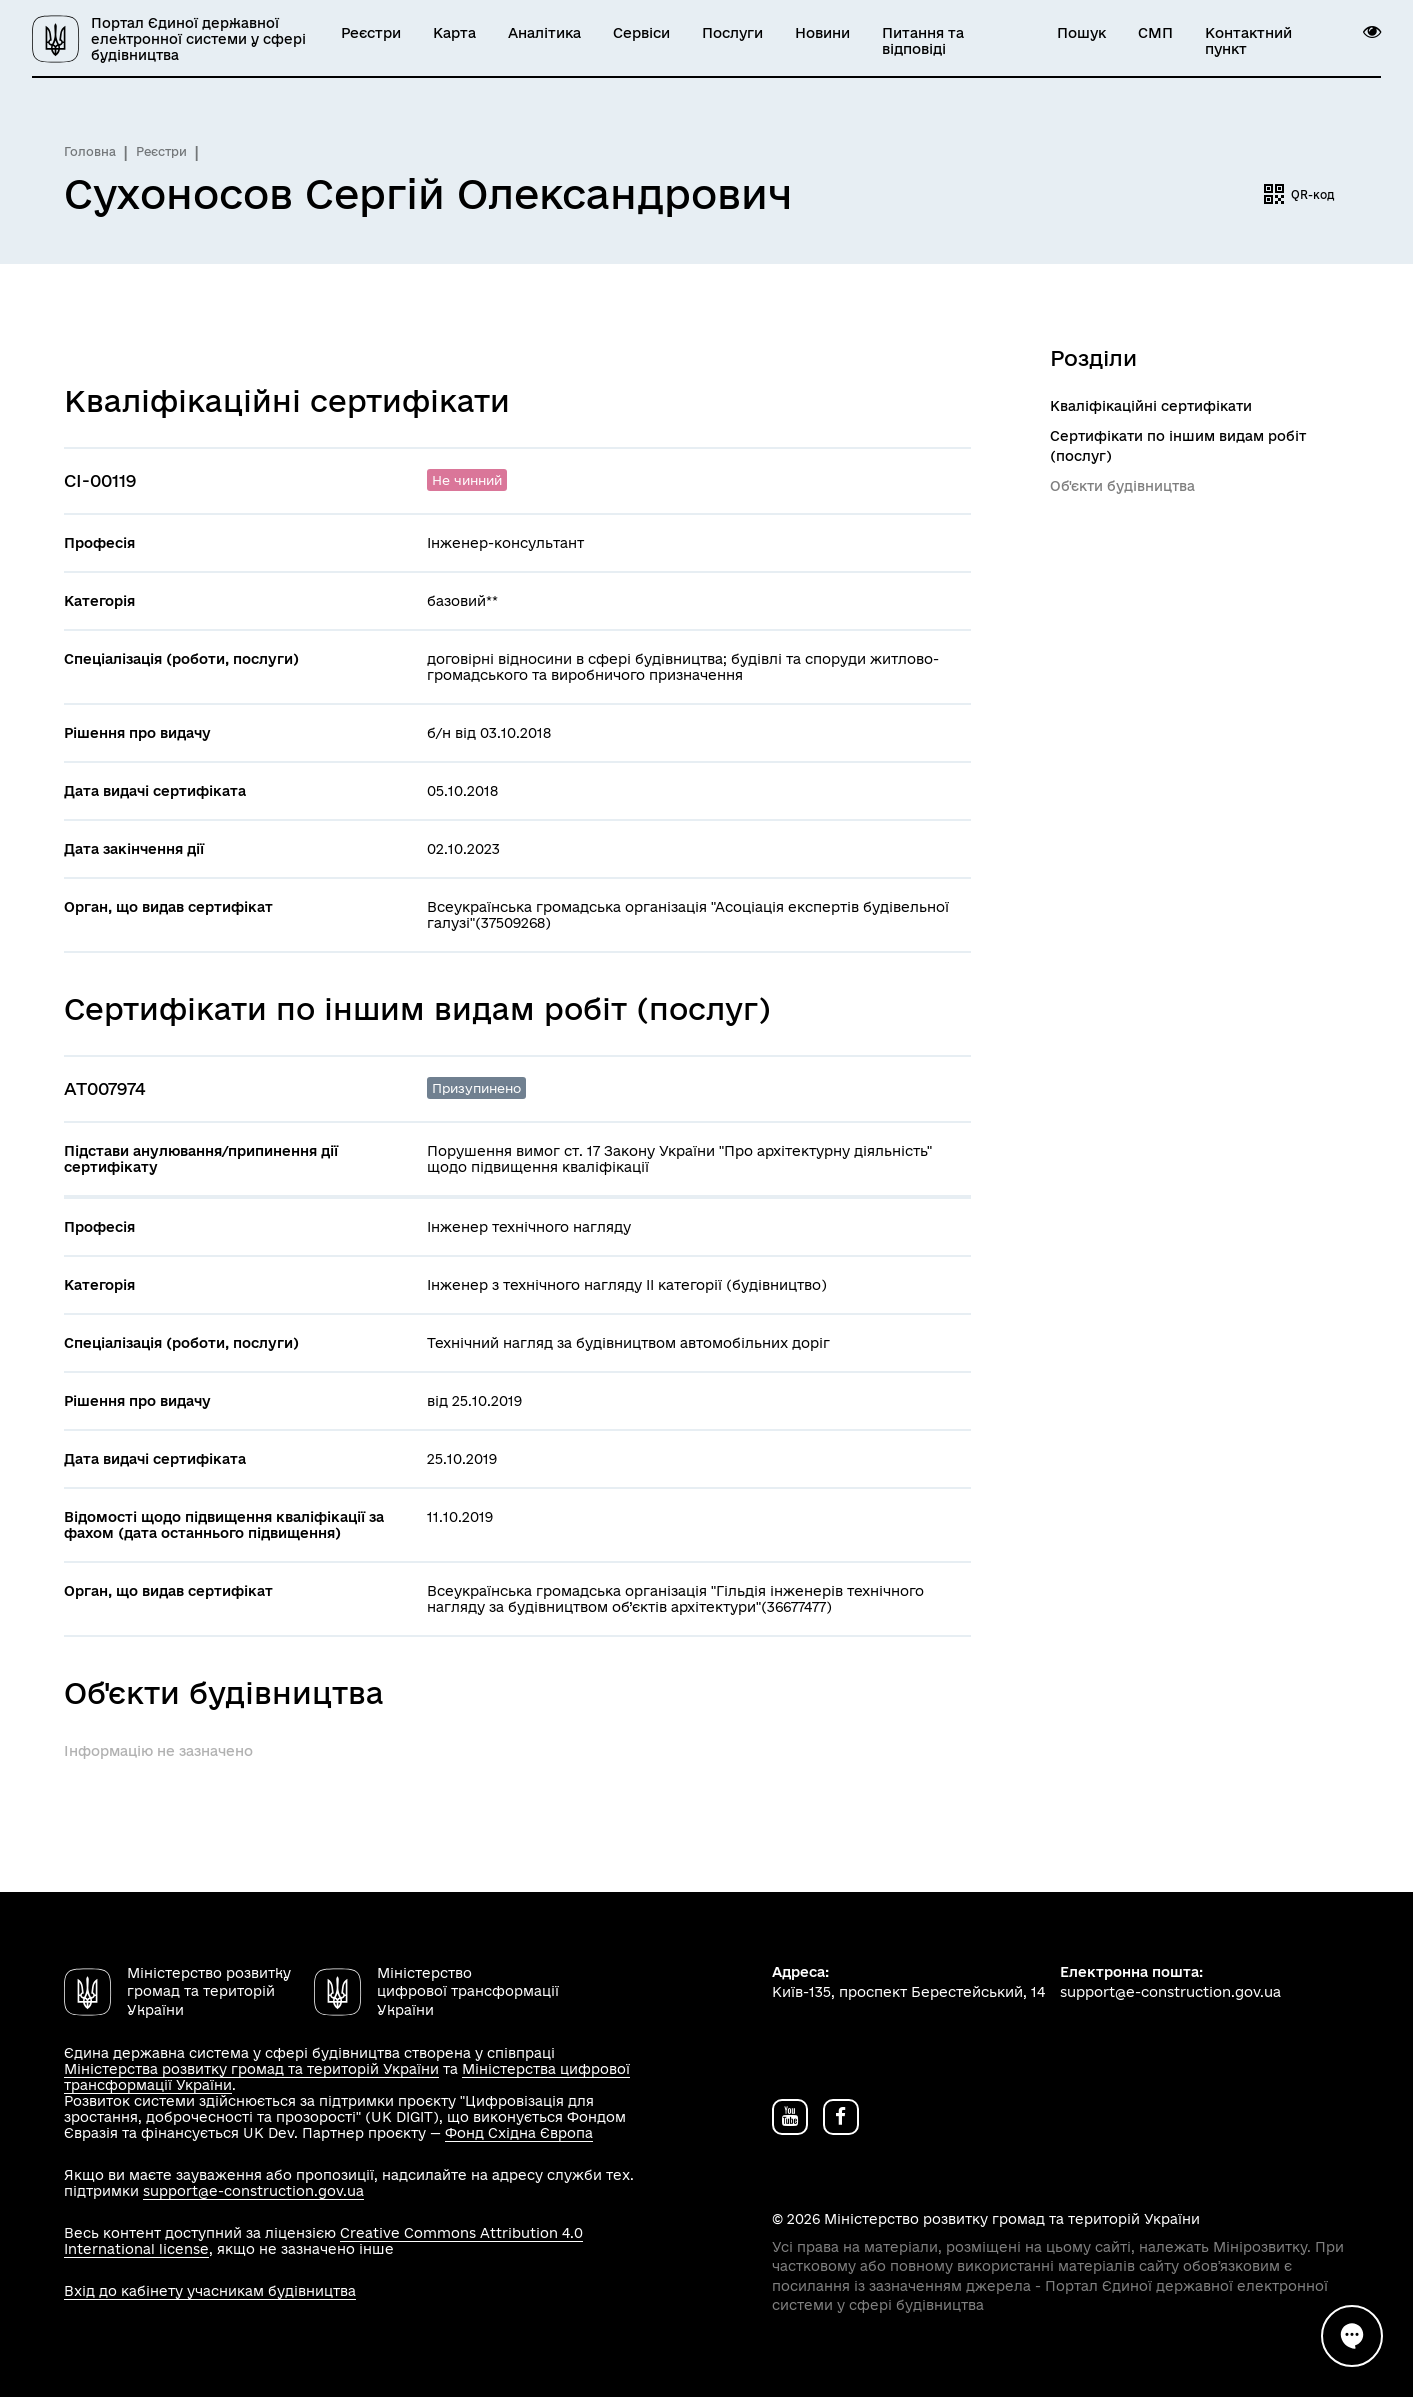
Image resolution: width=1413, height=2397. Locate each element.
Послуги (732, 33)
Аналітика (544, 33)
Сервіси (641, 33)
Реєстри (371, 33)
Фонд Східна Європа (519, 2133)
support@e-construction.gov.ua (253, 2191)
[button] (1372, 32)
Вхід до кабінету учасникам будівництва (210, 2291)
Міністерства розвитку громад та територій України (251, 2069)
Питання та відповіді (923, 41)
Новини (822, 33)
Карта (454, 33)
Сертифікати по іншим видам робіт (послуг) (1178, 446)
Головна (90, 151)
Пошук (1081, 33)
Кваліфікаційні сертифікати (1151, 406)
